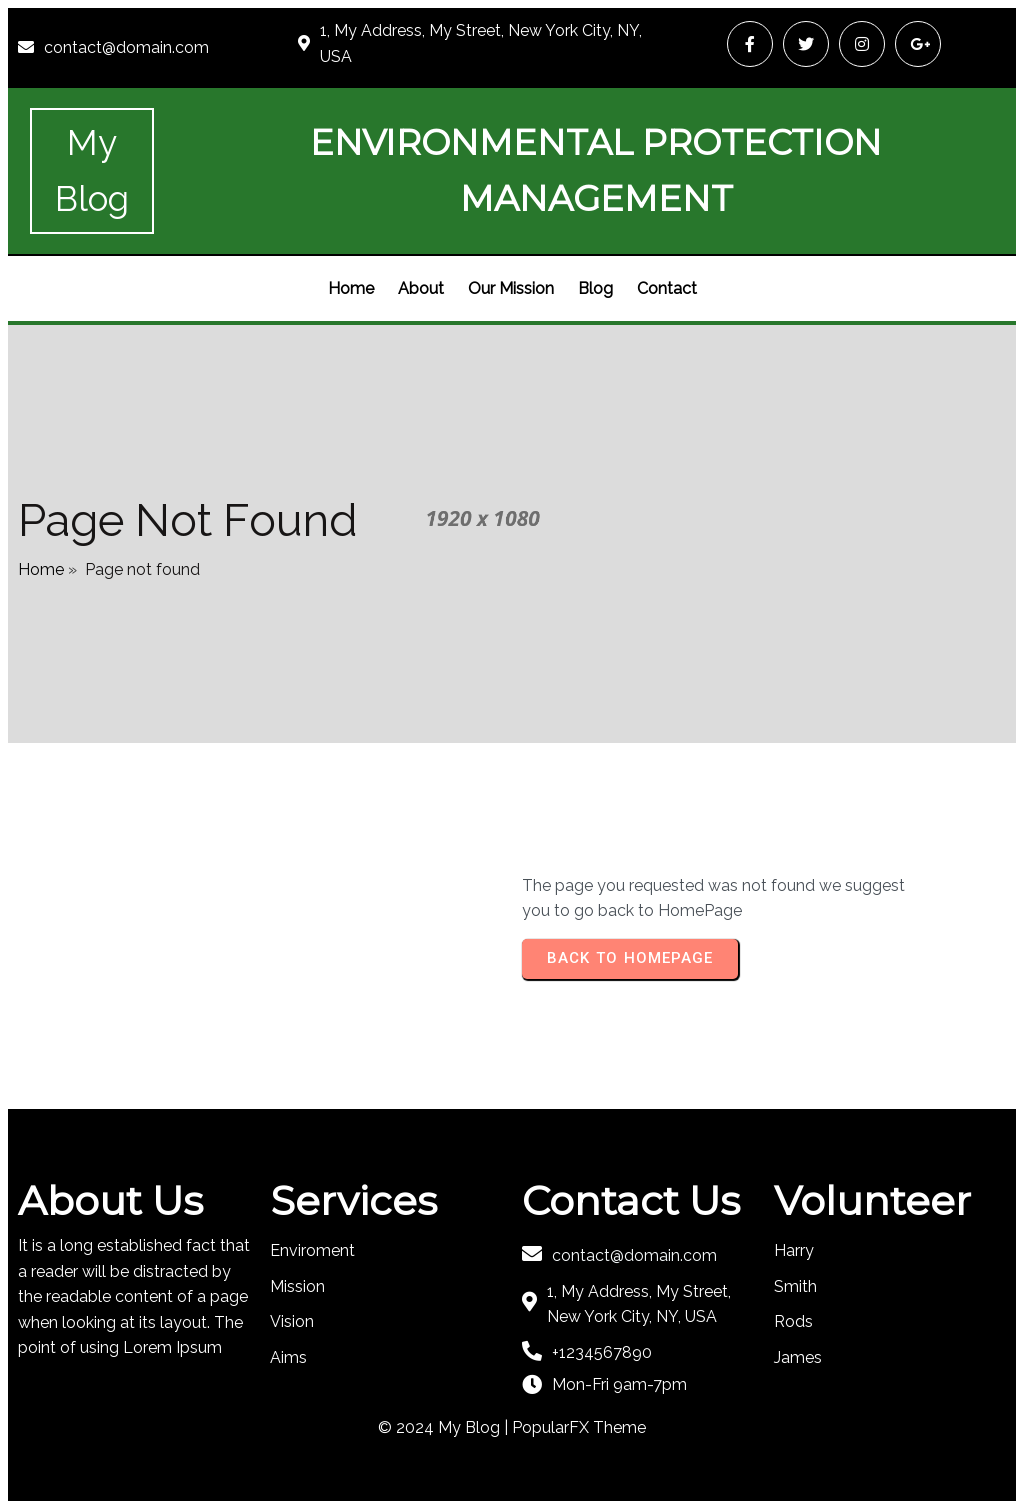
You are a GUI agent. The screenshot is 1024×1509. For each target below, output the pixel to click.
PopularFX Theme (579, 1427)
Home (41, 569)
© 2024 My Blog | (445, 1427)
